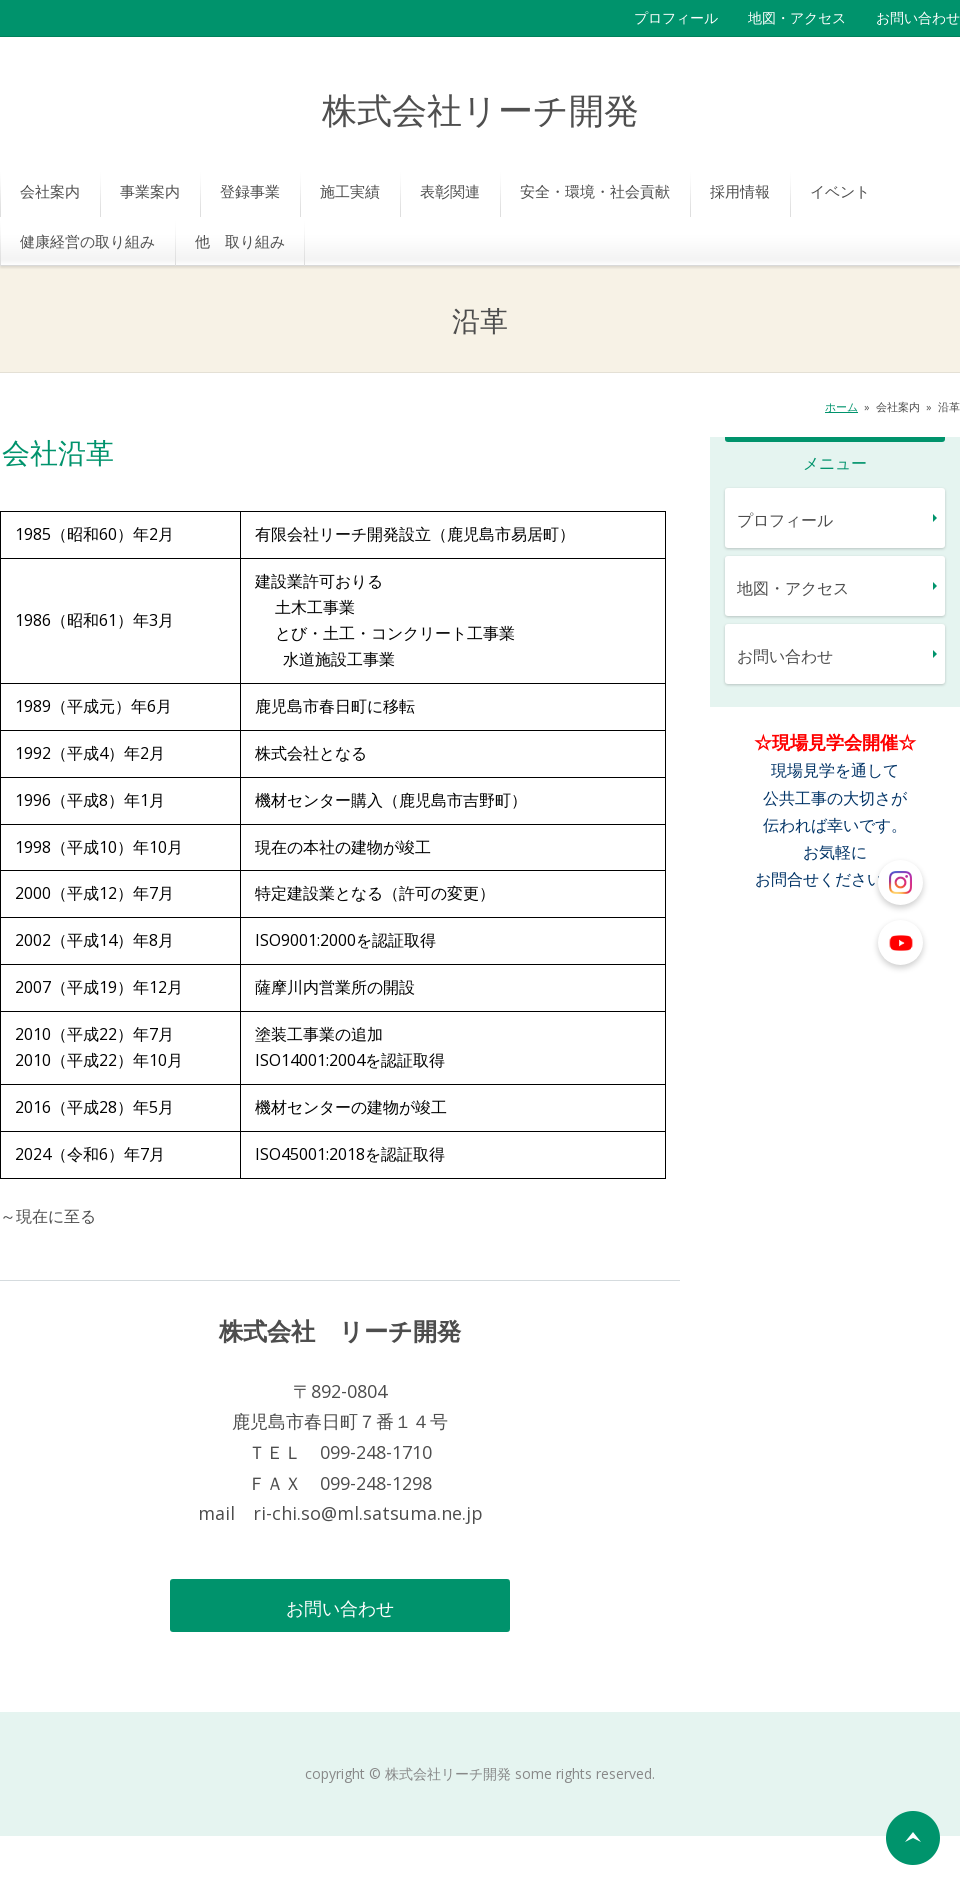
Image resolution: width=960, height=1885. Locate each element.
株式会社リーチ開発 (480, 112)
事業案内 (150, 191)
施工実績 (350, 191)
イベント (840, 191)
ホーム (841, 406)
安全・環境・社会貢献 (595, 191)
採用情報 (740, 191)
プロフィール (676, 17)
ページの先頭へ (913, 1838)
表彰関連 (450, 191)
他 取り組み (240, 241)
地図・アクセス (797, 17)
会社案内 (50, 191)
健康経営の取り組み (87, 241)
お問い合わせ (918, 17)
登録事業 (250, 191)
